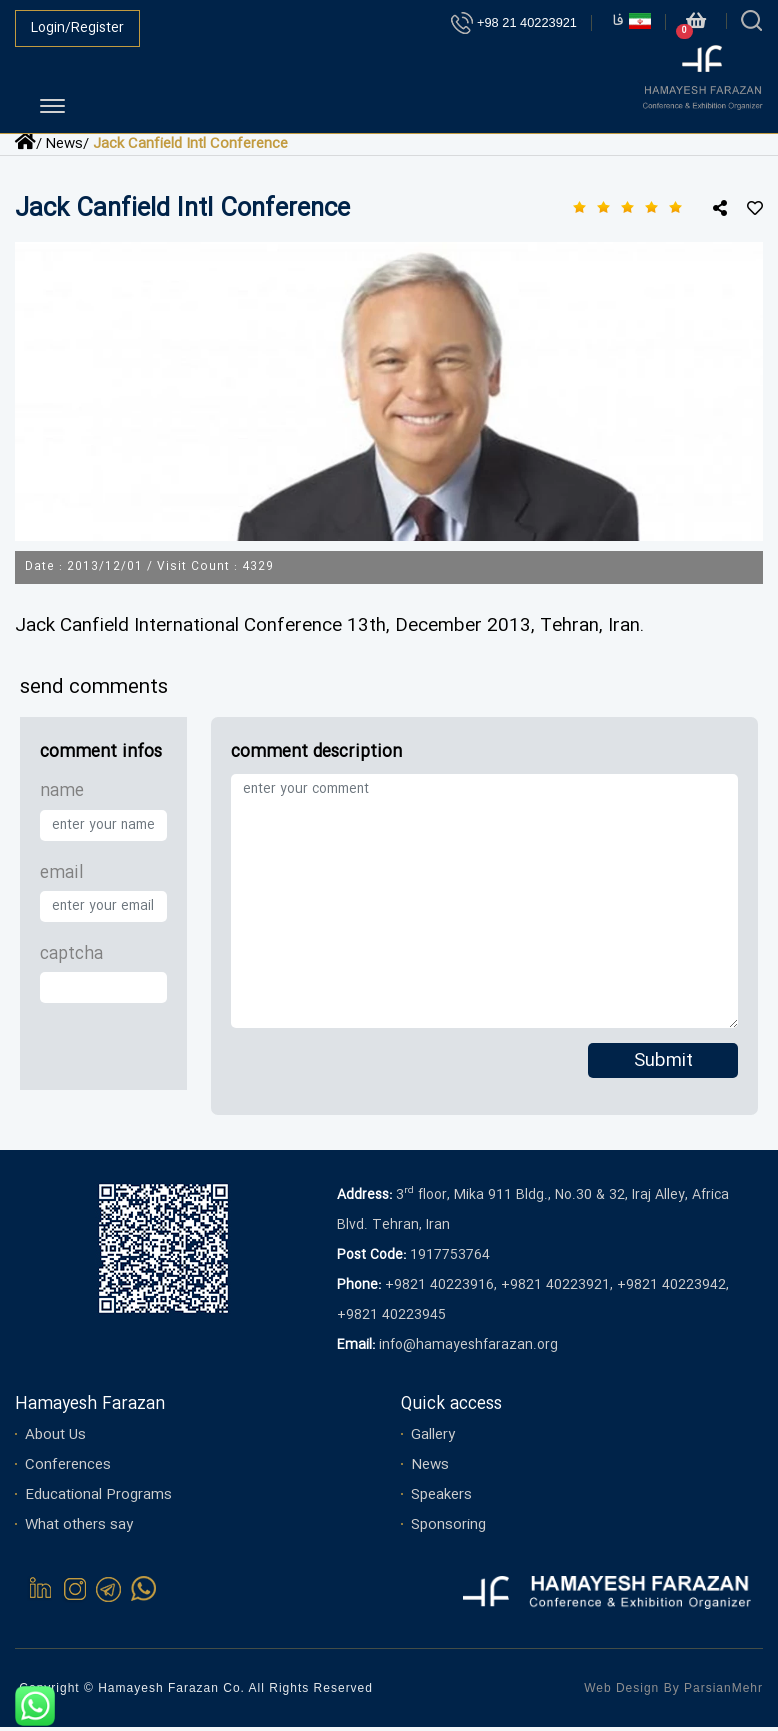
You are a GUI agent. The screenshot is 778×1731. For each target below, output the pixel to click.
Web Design (621, 1692)
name (62, 796)
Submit (663, 1066)
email (62, 877)
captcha (71, 959)
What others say (79, 1529)
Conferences (68, 1469)
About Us (55, 1439)
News (430, 1469)
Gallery (433, 1439)
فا (631, 21)
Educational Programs (98, 1499)
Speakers (441, 1499)
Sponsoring (448, 1529)
